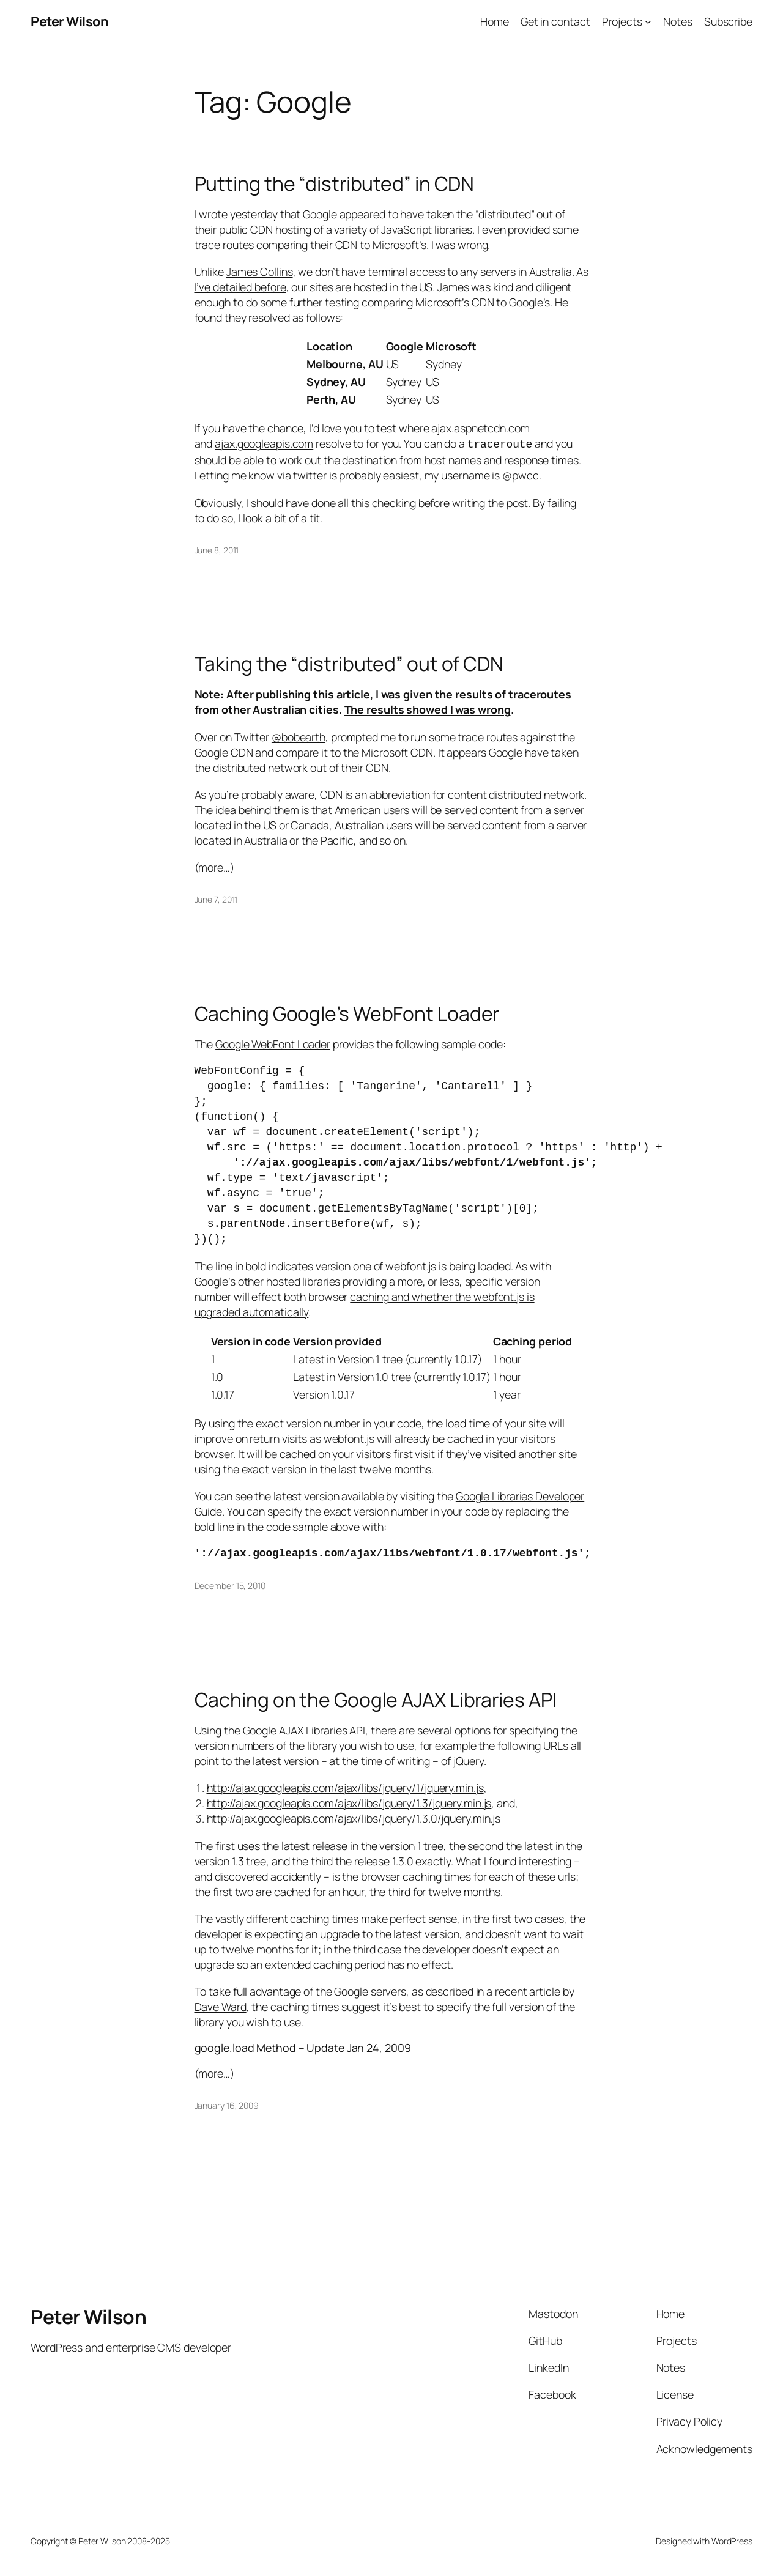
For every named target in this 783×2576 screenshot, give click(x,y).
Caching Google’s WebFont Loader (347, 1013)
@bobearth (298, 735)
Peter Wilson (69, 21)
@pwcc (520, 474)
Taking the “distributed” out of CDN (349, 663)
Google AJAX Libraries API (304, 1729)
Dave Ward (221, 2005)
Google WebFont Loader (272, 1042)
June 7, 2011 (216, 898)
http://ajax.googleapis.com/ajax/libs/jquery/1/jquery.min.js (345, 1786)
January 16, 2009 (227, 2104)
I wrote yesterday (236, 214)
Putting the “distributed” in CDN (335, 184)
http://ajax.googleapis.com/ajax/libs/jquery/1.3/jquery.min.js (349, 1801)
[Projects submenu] (648, 21)
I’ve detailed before (240, 286)
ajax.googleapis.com (264, 443)
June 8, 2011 (217, 549)
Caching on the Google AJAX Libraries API (376, 1699)
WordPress (731, 2539)
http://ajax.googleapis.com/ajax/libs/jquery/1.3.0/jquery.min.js (354, 1817)
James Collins (259, 271)
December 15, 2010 (230, 1584)
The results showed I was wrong (427, 708)
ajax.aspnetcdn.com (480, 428)
